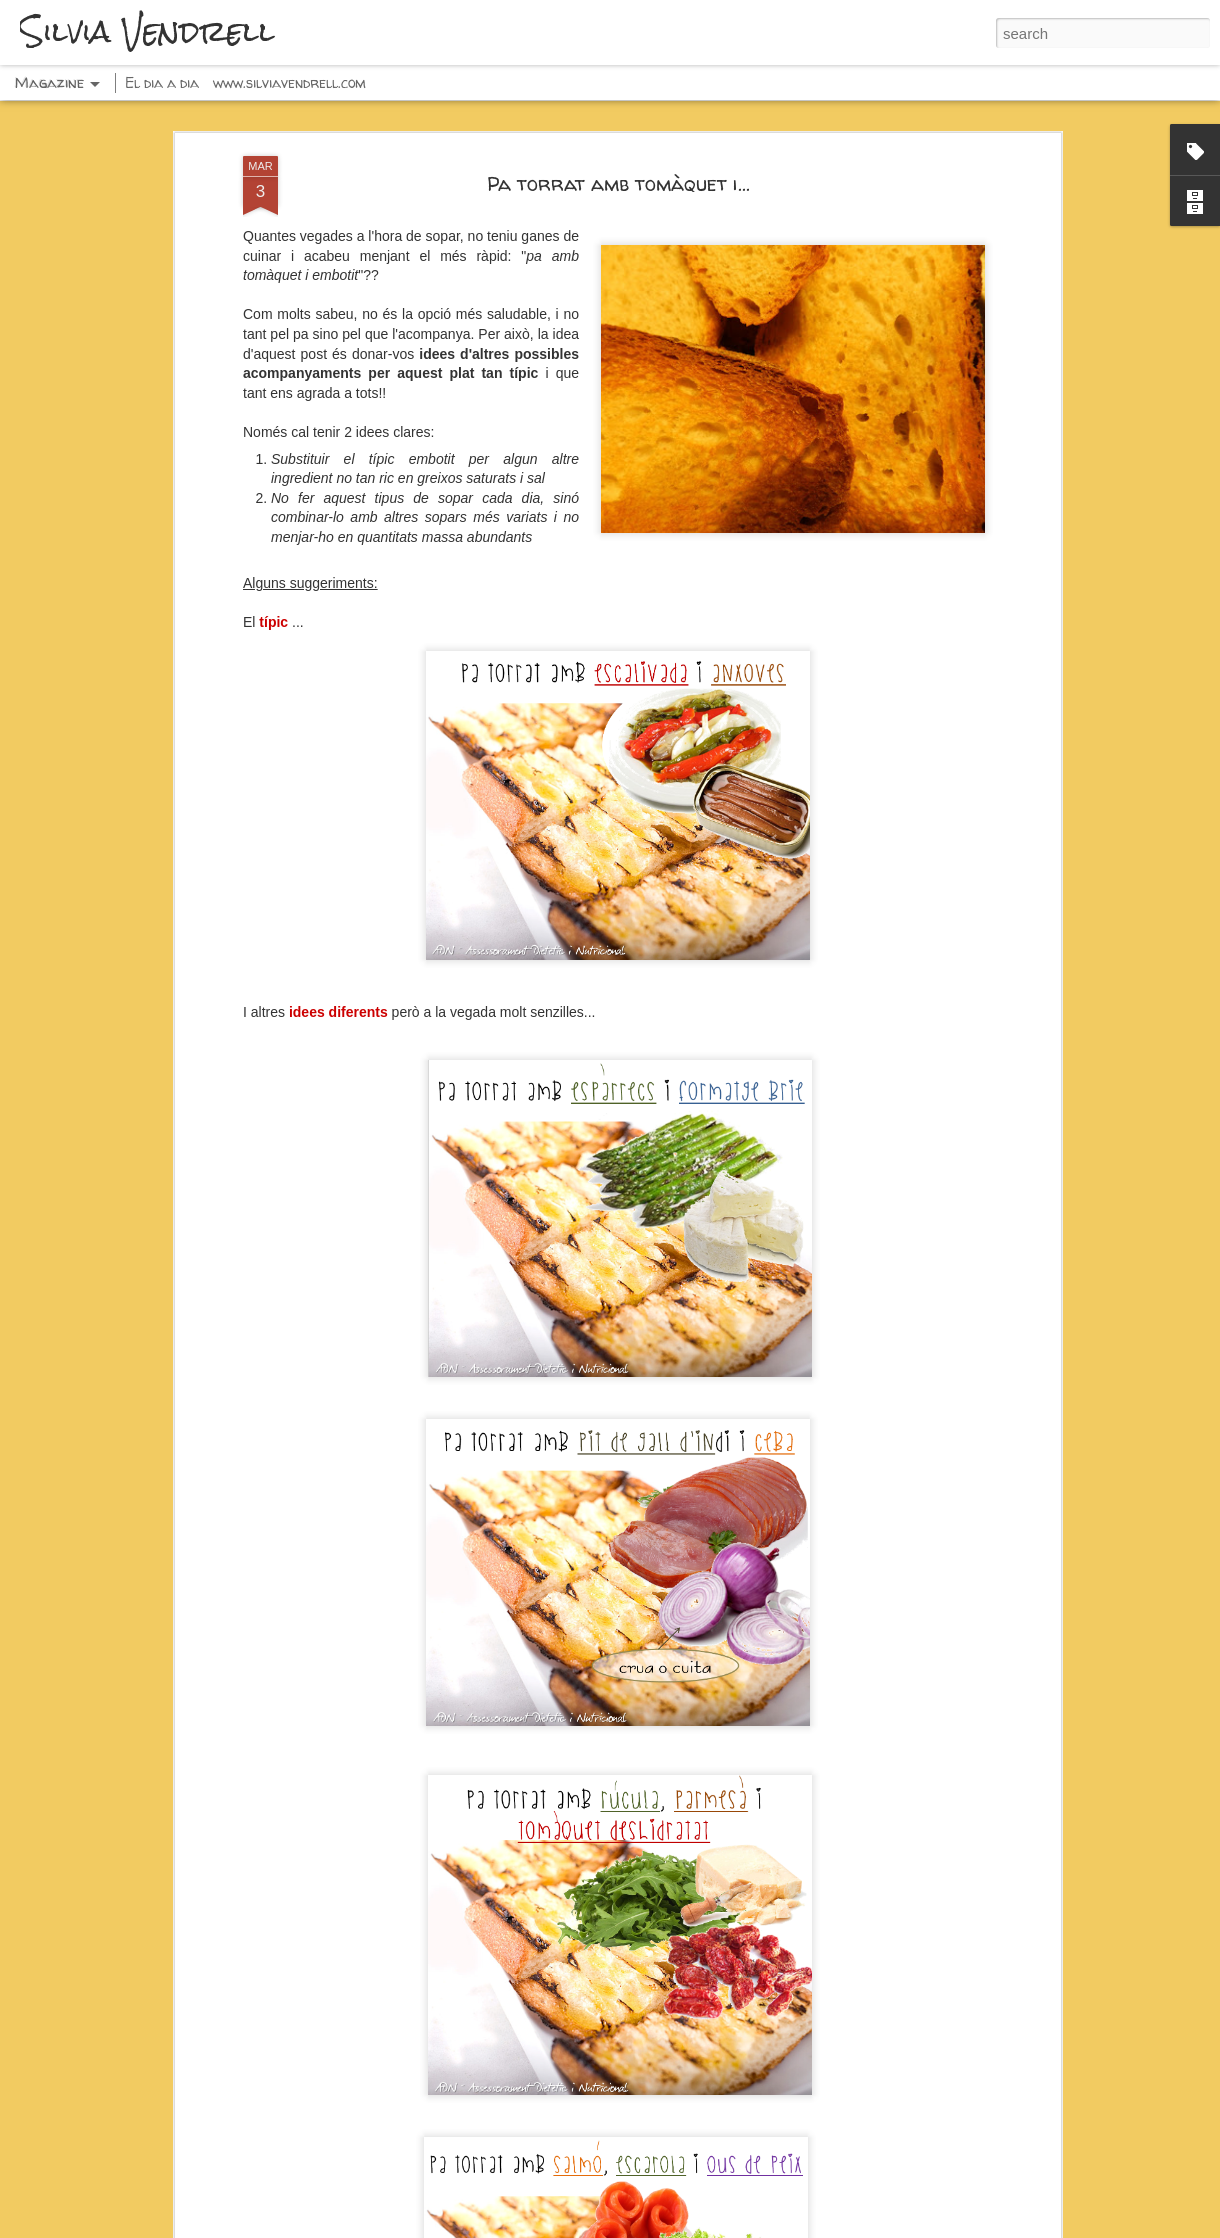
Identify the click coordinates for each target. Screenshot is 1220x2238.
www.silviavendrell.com (289, 82)
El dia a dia (162, 82)
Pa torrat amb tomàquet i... (618, 183)
